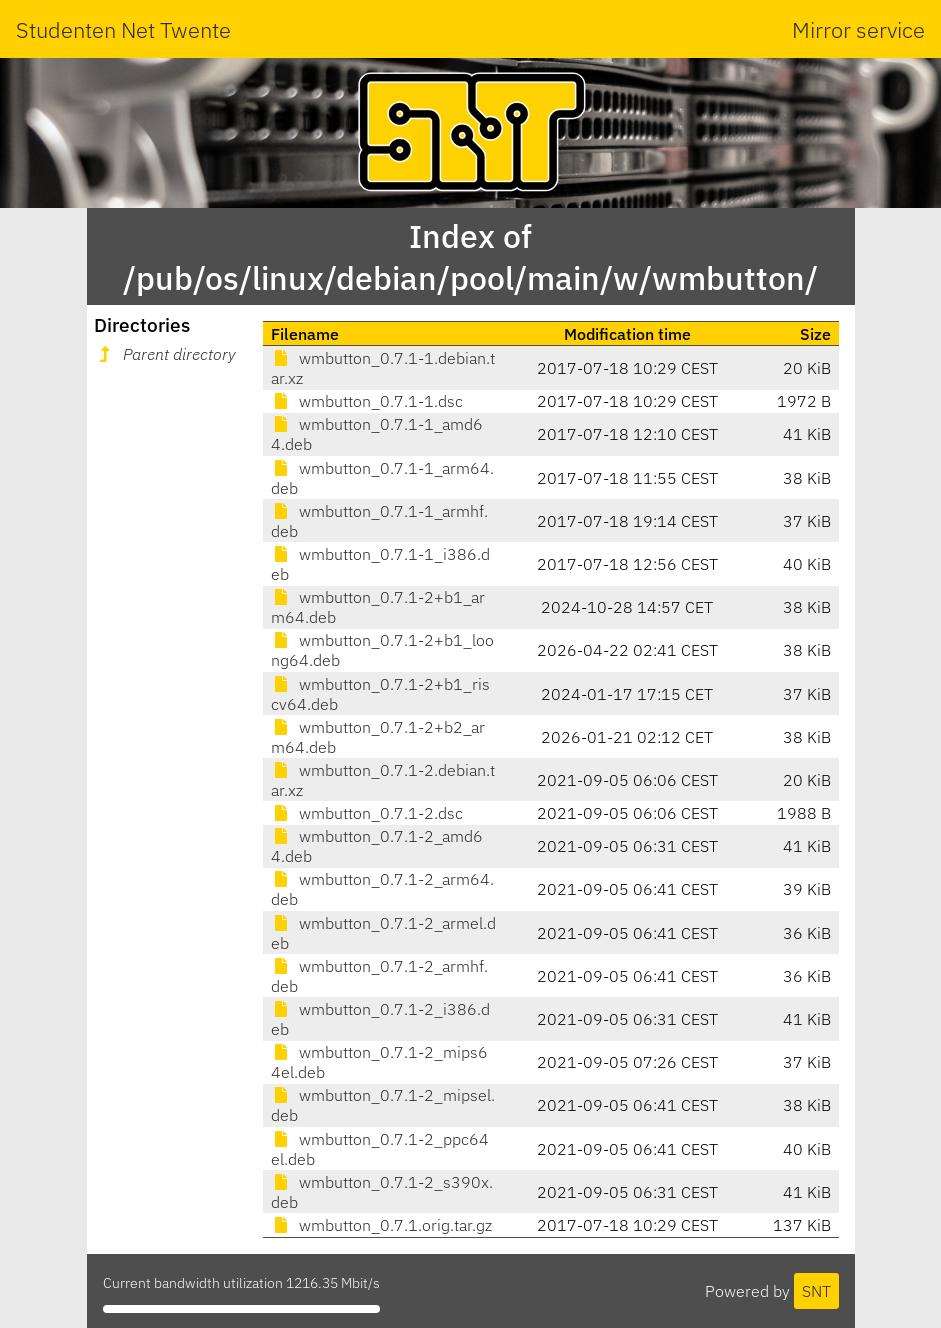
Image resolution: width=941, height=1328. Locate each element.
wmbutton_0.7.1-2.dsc (367, 813)
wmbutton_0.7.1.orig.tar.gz (381, 1225)
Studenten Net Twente (123, 29)
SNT (816, 1291)
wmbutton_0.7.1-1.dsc (367, 401)
